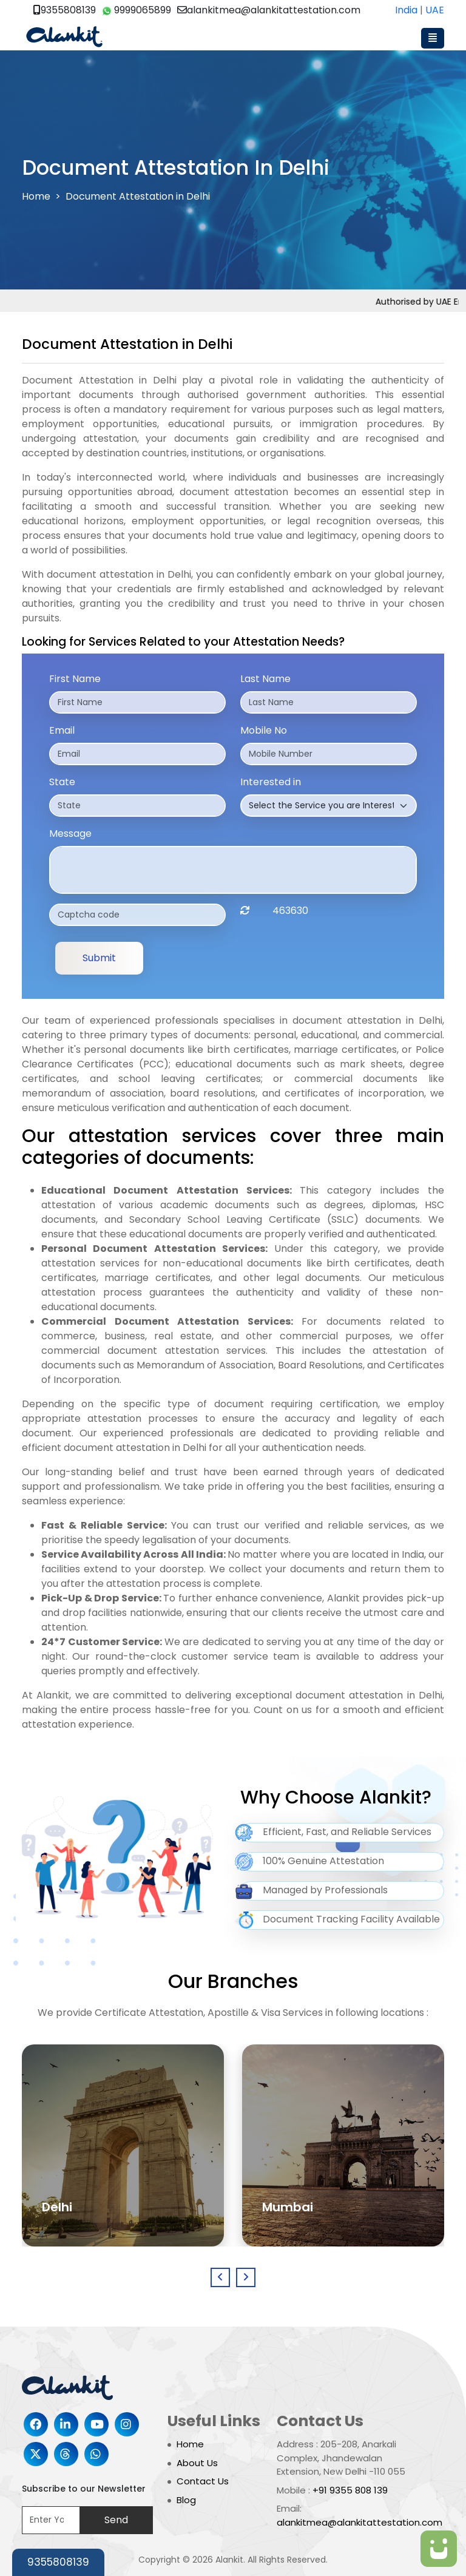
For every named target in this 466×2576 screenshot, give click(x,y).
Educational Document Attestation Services (165, 1190)
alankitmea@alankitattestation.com (268, 10)
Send (116, 2520)
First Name (75, 679)
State (62, 782)
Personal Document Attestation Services (153, 1249)
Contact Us (203, 2481)
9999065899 (136, 10)
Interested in (270, 782)
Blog (186, 2499)
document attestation (234, 492)
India (406, 10)
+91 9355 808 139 (350, 2490)
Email (62, 730)
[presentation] (220, 2277)
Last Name (265, 679)
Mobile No (263, 730)
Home (36, 196)
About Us (197, 2462)
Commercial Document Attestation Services (166, 1321)
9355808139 (64, 10)
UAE (434, 10)
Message (70, 833)
